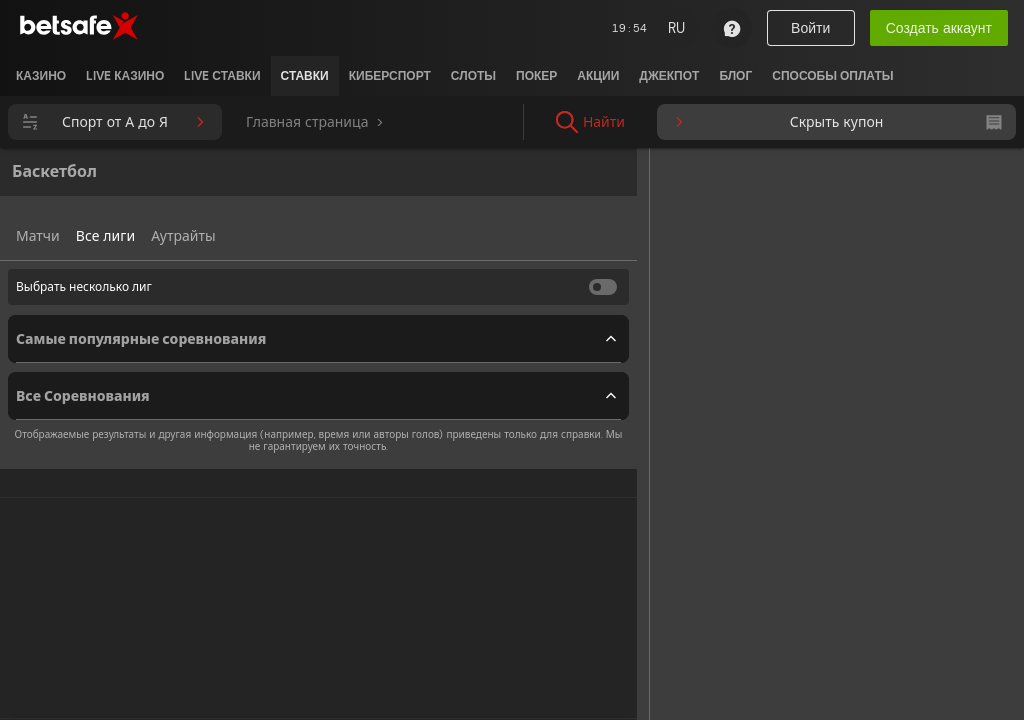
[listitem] (41, 76)
